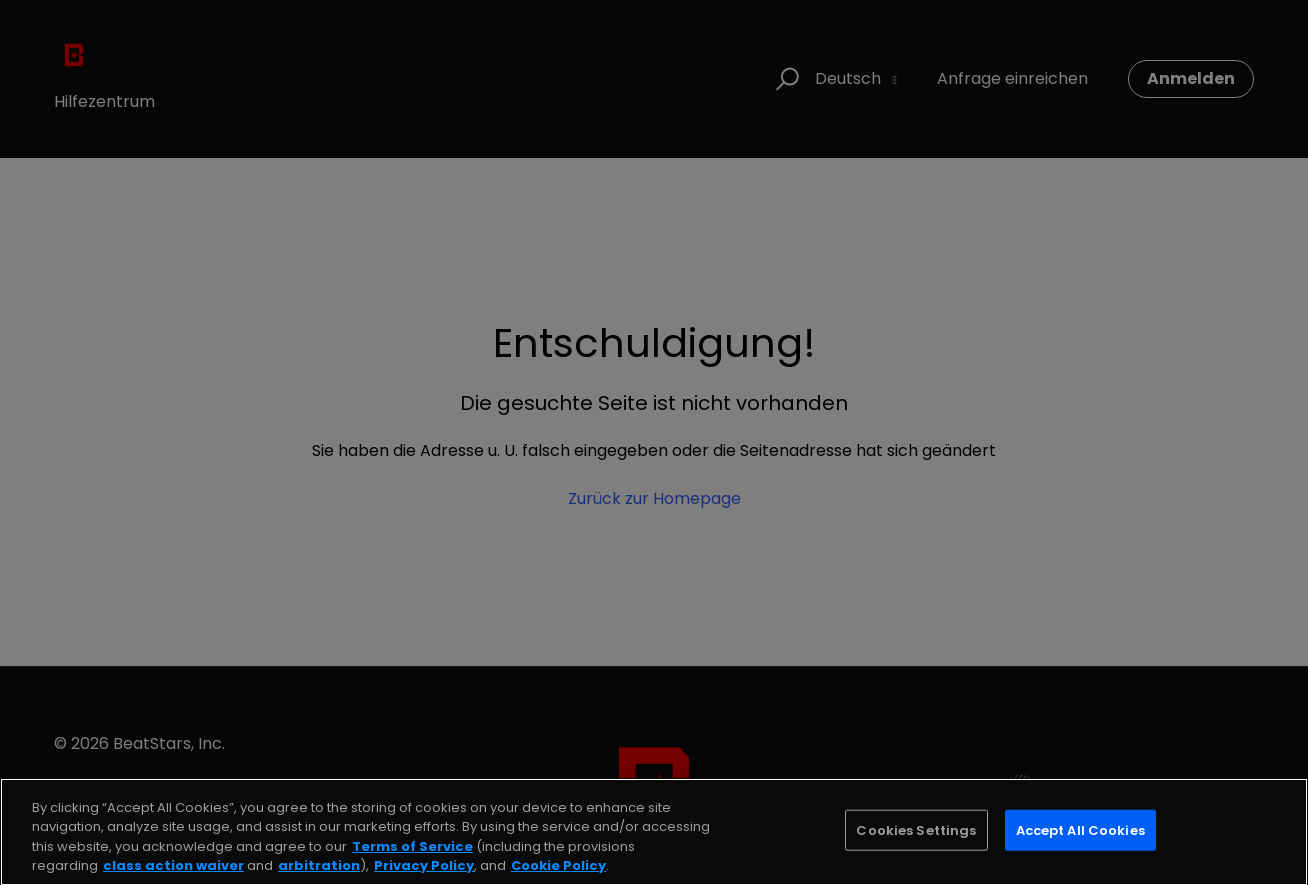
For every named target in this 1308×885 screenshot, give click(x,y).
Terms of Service (412, 860)
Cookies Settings (916, 844)
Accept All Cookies (1080, 844)
